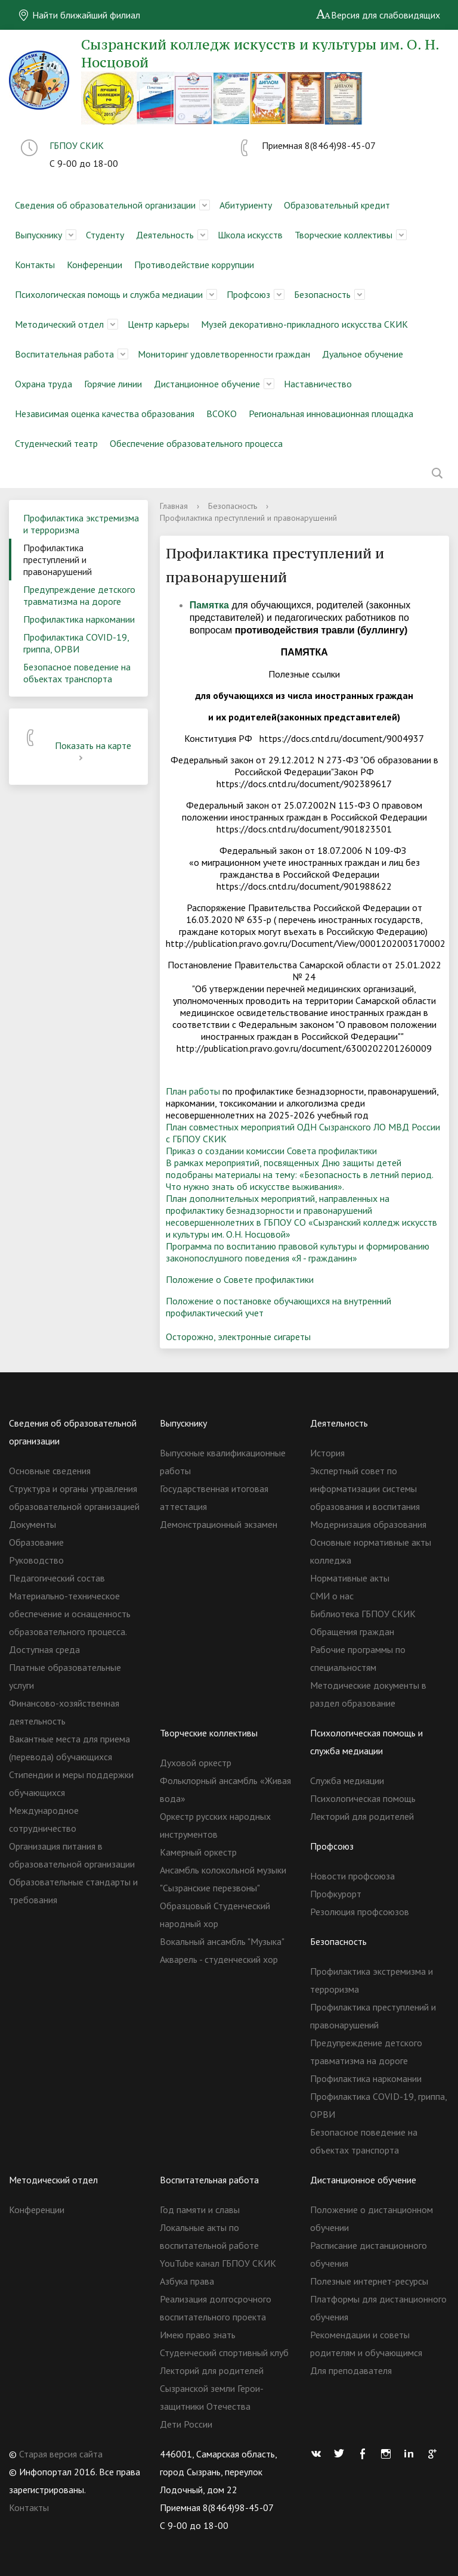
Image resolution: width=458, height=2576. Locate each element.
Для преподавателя (351, 2370)
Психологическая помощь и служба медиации (109, 294)
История (327, 1453)
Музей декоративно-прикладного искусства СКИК (304, 324)
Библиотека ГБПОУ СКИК (363, 1614)
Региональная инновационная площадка (331, 414)
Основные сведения (50, 1471)
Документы (32, 1524)
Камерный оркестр (198, 1852)
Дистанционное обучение (207, 384)
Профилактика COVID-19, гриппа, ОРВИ (76, 643)
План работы (193, 1091)
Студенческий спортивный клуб (224, 2353)
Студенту (105, 235)
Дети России (186, 2424)
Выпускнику (38, 235)
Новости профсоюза (352, 1876)
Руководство (36, 1560)
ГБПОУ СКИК (76, 145)
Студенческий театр (56, 443)
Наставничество (318, 384)
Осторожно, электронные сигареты (238, 1337)
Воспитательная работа (64, 354)
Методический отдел (59, 324)
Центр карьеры (158, 324)
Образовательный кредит (337, 205)
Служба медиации (347, 1780)
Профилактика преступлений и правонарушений (57, 559)
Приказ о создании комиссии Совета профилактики (271, 1151)
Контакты (35, 265)
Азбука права (187, 2281)
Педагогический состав (57, 1578)
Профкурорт (335, 1894)
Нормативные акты (349, 1578)
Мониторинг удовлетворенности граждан (224, 354)
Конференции (94, 265)
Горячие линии (113, 384)
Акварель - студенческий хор (219, 1959)
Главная (174, 506)
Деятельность (165, 235)
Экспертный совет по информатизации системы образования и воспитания (365, 1488)
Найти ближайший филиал (79, 15)
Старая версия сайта (61, 2454)
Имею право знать (198, 2335)
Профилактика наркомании (79, 619)
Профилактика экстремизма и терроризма (81, 524)
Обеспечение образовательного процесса (196, 443)
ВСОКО (221, 414)
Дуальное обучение (362, 354)
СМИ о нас (332, 1596)
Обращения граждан (352, 1631)
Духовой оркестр (195, 1763)
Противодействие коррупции (194, 265)
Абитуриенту (245, 205)
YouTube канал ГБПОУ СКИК (218, 2263)
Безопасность (322, 294)
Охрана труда (43, 384)
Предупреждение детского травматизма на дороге (79, 595)
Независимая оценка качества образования (104, 414)
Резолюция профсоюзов (359, 1912)
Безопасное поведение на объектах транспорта (77, 673)
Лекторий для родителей (362, 1816)
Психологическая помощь (363, 1798)
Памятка (209, 605)
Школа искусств (250, 235)
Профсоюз (248, 294)
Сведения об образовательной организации (105, 205)
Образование (36, 1542)
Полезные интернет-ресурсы (369, 2281)
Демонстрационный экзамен (218, 1524)
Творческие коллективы (343, 235)
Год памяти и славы (200, 2209)
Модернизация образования (368, 1524)
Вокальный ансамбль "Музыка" (222, 1941)
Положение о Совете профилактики (240, 1279)
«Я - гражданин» (324, 1258)
